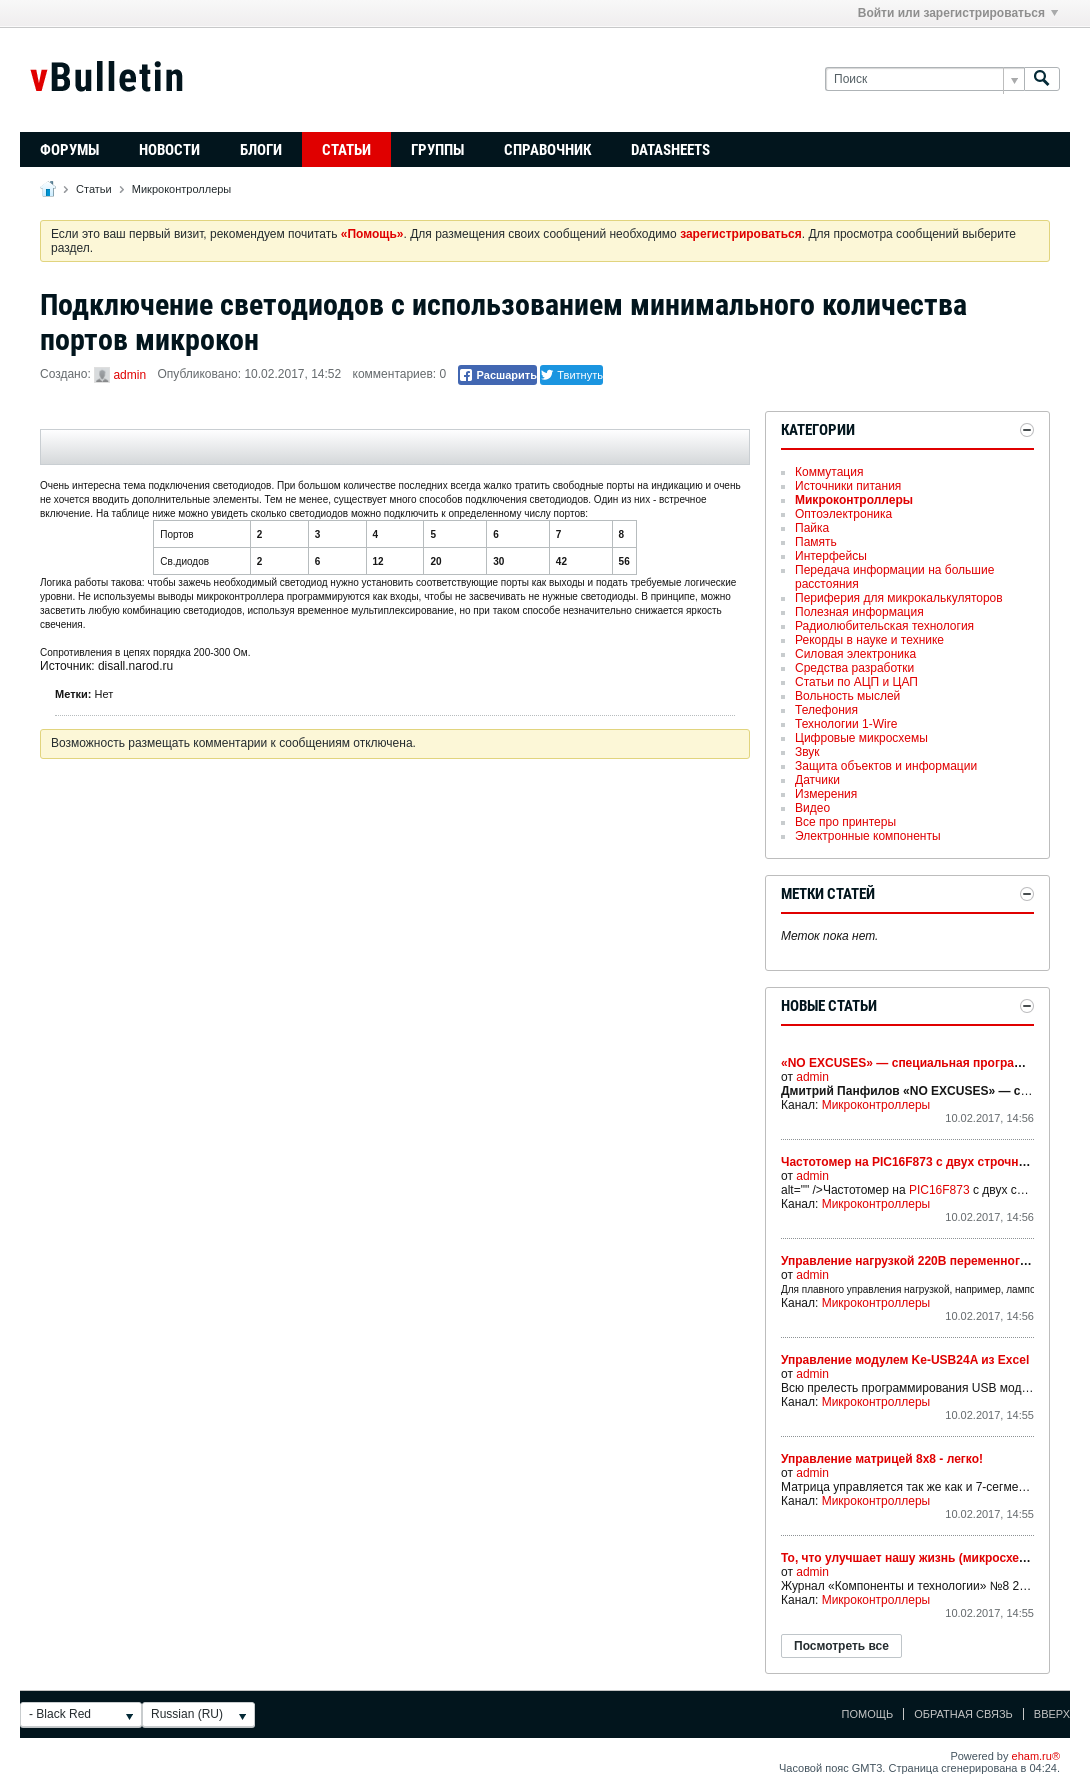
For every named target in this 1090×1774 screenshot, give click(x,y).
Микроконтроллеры (182, 189)
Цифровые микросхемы (861, 738)
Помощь (868, 1714)
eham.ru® (1036, 1756)
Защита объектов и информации (886, 766)
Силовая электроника (855, 654)
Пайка (812, 528)
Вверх (1052, 1714)
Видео (812, 808)
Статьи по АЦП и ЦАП (856, 682)
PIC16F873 (939, 1190)
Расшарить (497, 375)
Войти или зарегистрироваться (958, 13)
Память (816, 542)
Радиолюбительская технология (884, 626)
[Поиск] (924, 79)
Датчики (817, 780)
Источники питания (848, 486)
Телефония (826, 710)
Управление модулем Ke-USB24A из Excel (905, 1360)
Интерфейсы (831, 556)
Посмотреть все (841, 1646)
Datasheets (670, 150)
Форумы (69, 150)
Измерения (826, 794)
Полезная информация (859, 612)
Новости (169, 150)
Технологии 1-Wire (846, 724)
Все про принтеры (845, 822)
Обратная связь (963, 1714)
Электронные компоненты (868, 836)
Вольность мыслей (847, 696)
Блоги (261, 150)
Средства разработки (854, 668)
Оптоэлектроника (843, 514)
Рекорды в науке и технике (869, 640)
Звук (807, 752)
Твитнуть (571, 375)
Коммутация (829, 472)
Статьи (346, 150)
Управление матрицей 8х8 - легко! (882, 1459)
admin (129, 375)
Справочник (547, 150)
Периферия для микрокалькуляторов (899, 598)
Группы (437, 150)
